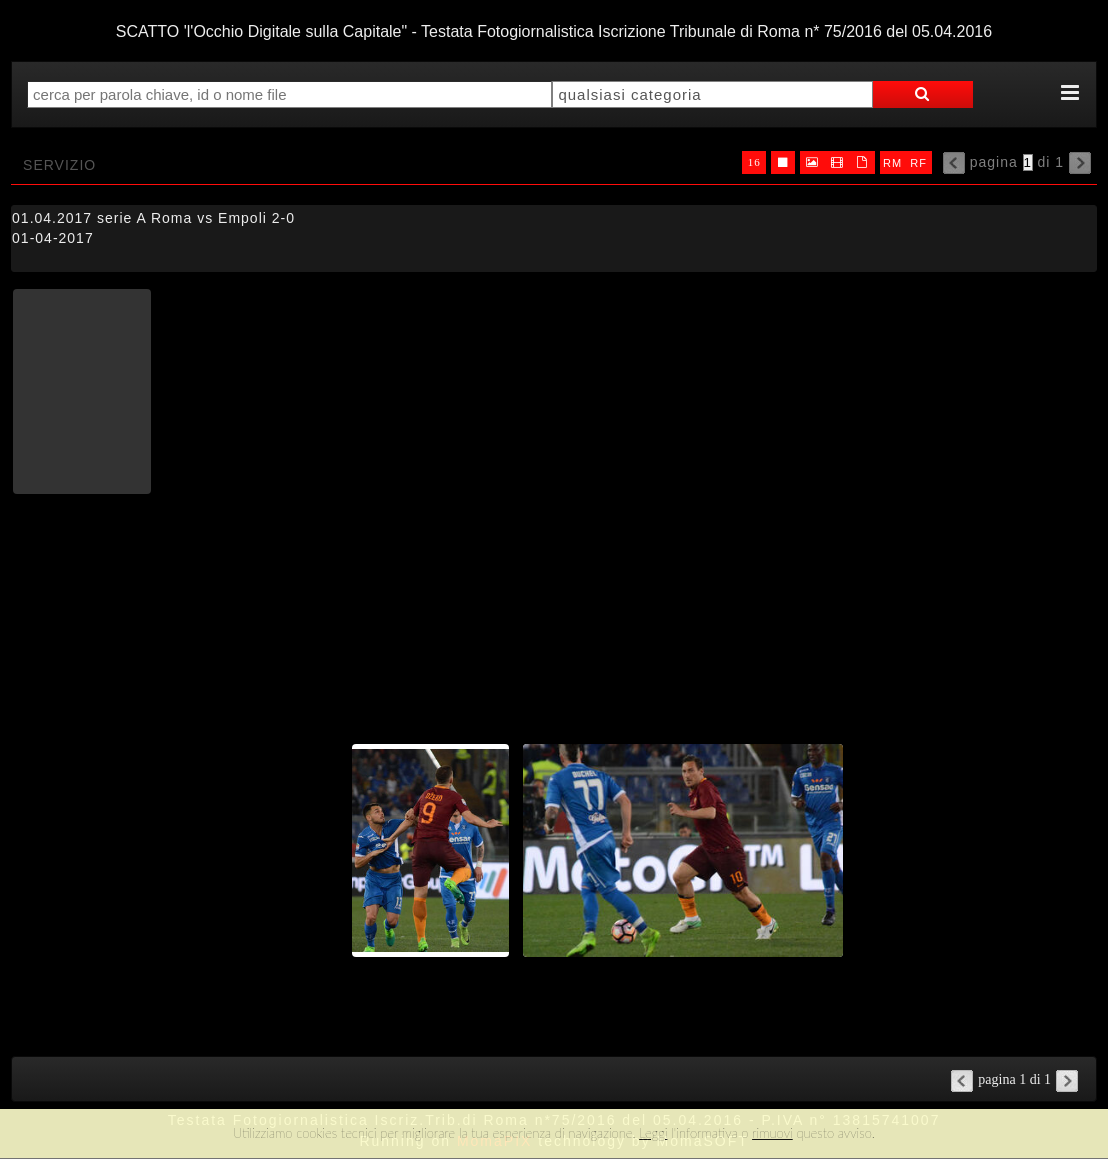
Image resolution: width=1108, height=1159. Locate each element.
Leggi (653, 1133)
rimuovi (772, 1133)
